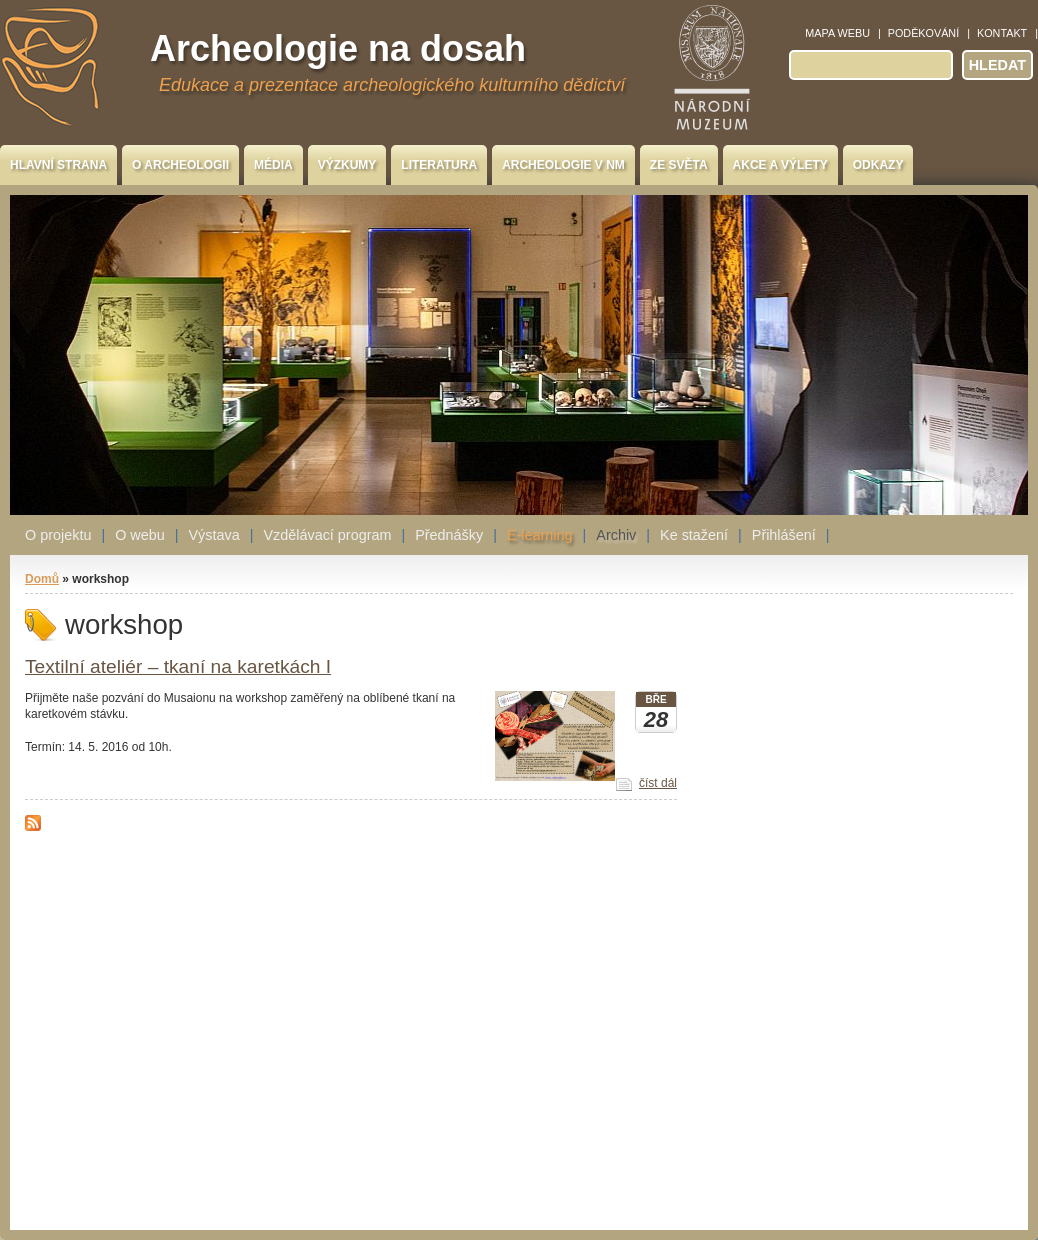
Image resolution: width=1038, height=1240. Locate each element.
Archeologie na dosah (338, 48)
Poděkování (923, 33)
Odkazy (878, 165)
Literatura (439, 165)
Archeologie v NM (563, 165)
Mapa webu (837, 33)
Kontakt (1002, 33)
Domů (42, 579)
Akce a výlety (780, 165)
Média (273, 165)
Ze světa (679, 165)
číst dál (658, 783)
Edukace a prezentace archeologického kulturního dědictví (392, 85)
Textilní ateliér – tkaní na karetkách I (178, 666)
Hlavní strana (58, 165)
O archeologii (180, 165)
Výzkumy (347, 165)
